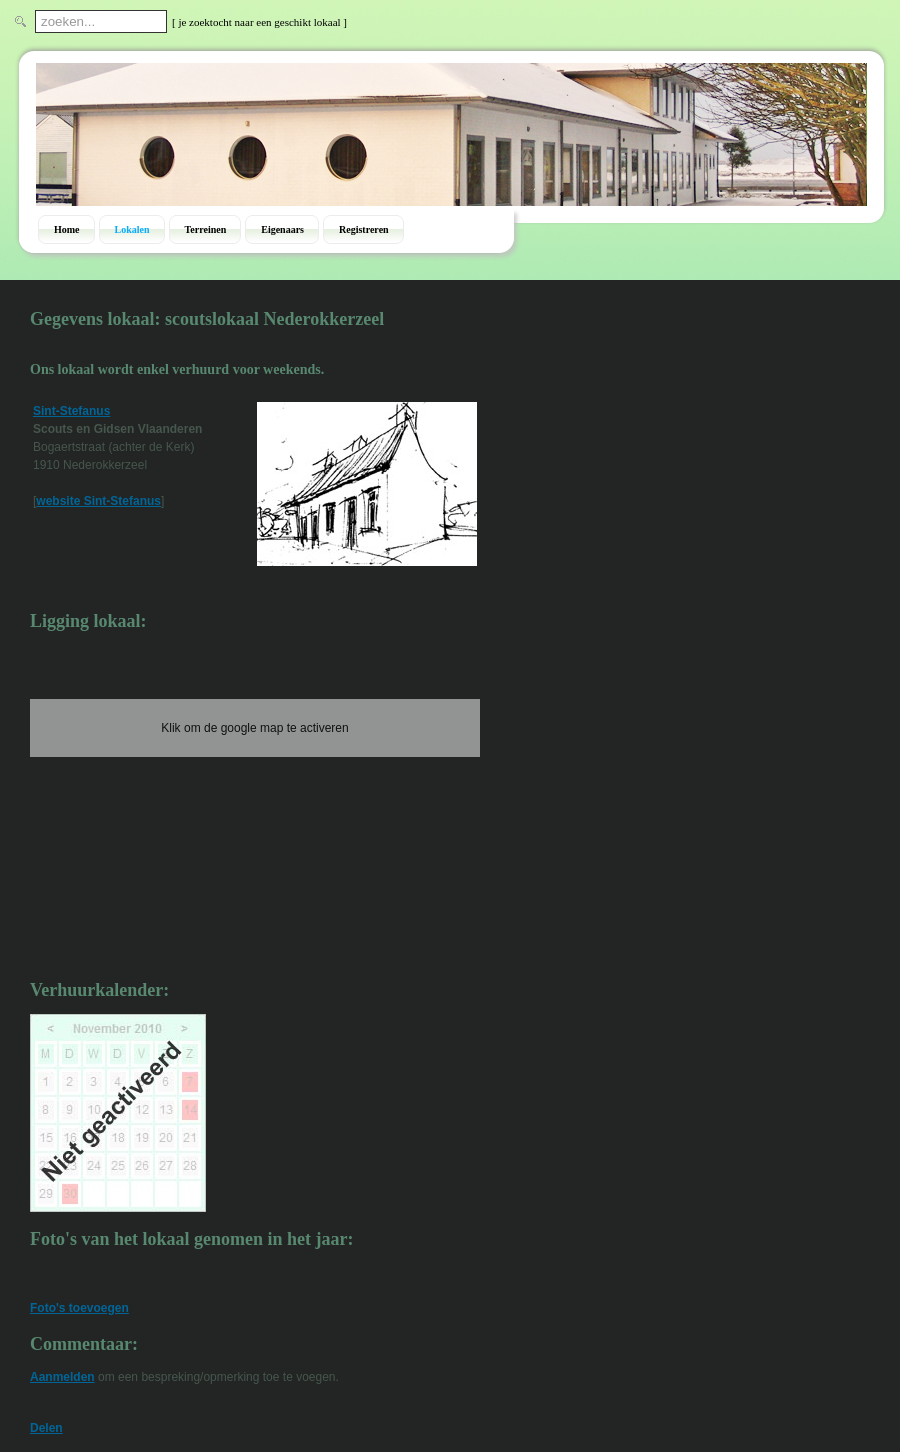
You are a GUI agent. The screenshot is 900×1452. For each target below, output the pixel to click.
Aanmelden (62, 1377)
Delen (46, 1428)
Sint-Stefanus (71, 411)
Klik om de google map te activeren (254, 728)
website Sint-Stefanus (98, 501)
